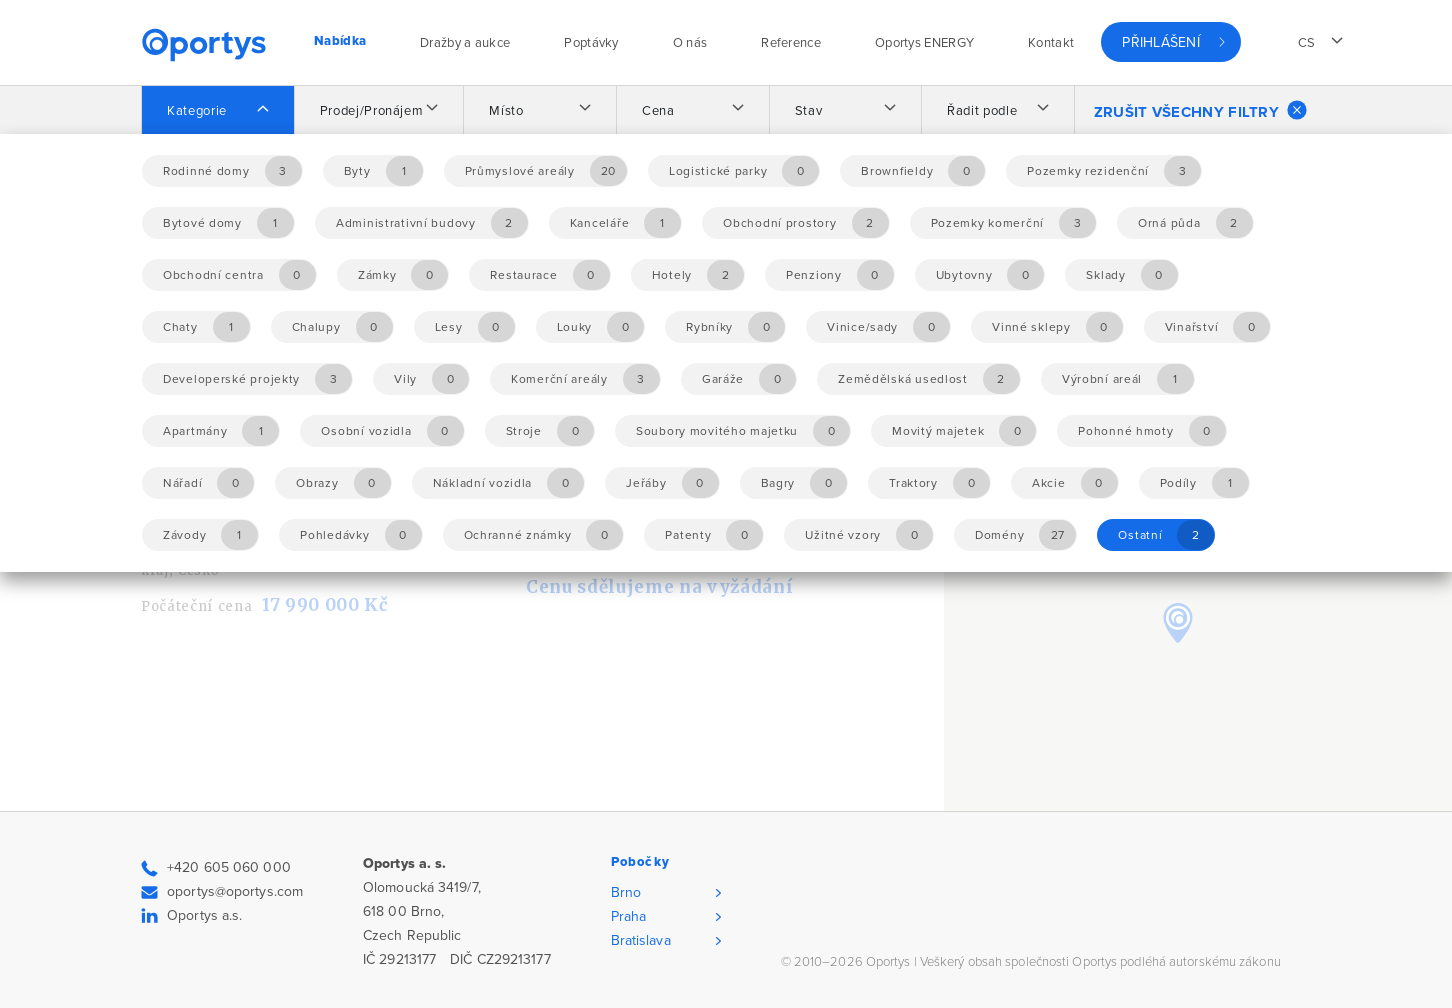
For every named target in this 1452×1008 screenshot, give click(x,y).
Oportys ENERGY (924, 43)
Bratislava (641, 940)
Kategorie (197, 111)
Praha (629, 916)
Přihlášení (1161, 42)
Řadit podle (982, 111)
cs (1307, 43)
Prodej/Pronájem (372, 111)
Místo (506, 111)
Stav (809, 111)
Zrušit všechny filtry (1200, 110)
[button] (1178, 623)
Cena (658, 111)
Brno (626, 892)
